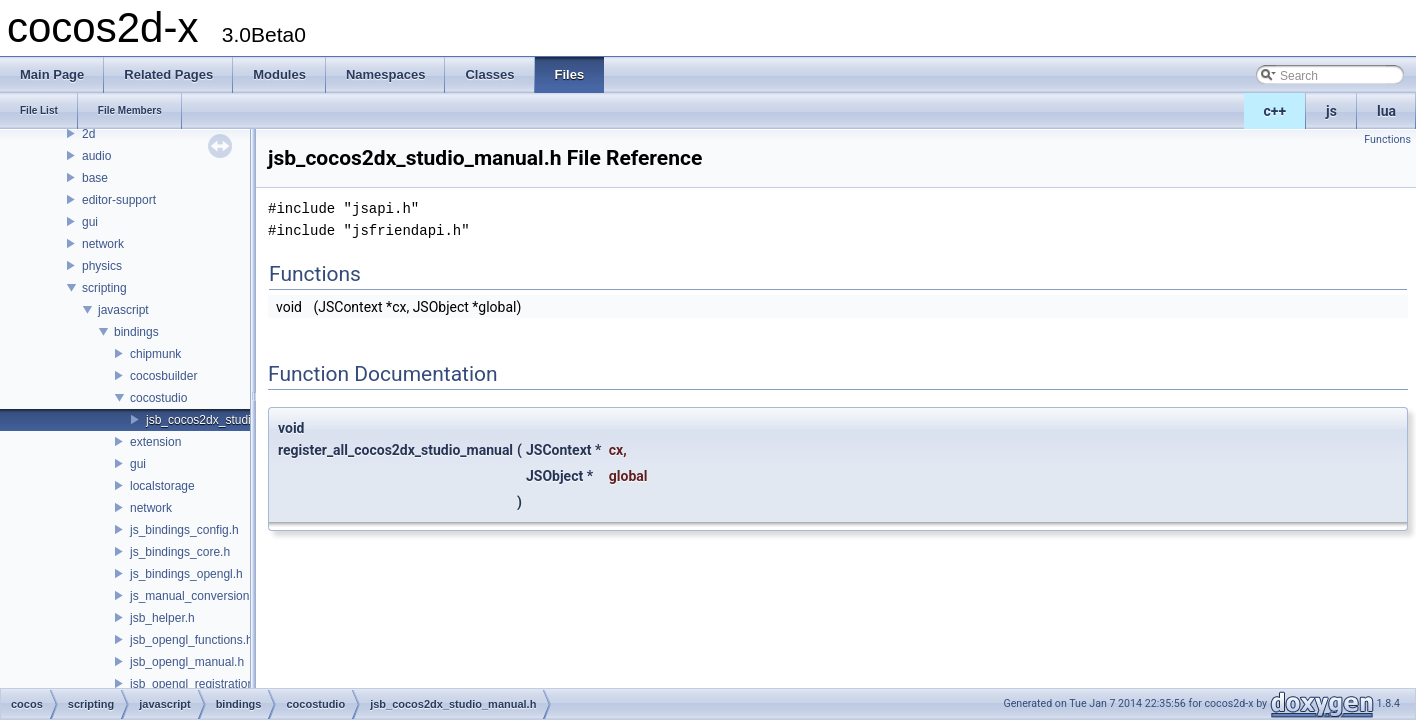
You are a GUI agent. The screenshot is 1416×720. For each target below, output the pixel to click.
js (1331, 111)
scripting (104, 288)
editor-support (119, 200)
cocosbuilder (163, 376)
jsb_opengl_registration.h (197, 684)
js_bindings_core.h (180, 552)
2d (88, 134)
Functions (1387, 139)
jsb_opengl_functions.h (191, 640)
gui (90, 222)
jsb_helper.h (162, 618)
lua (1386, 111)
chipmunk (155, 354)
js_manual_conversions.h (197, 596)
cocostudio (158, 398)
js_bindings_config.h (184, 530)
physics (102, 266)
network (103, 244)
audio (96, 156)
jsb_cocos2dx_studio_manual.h (229, 420)
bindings (136, 332)
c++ (1275, 111)
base (95, 178)
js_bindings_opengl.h (186, 574)
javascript (123, 310)
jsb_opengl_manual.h (187, 662)
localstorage (162, 486)
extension (155, 442)
